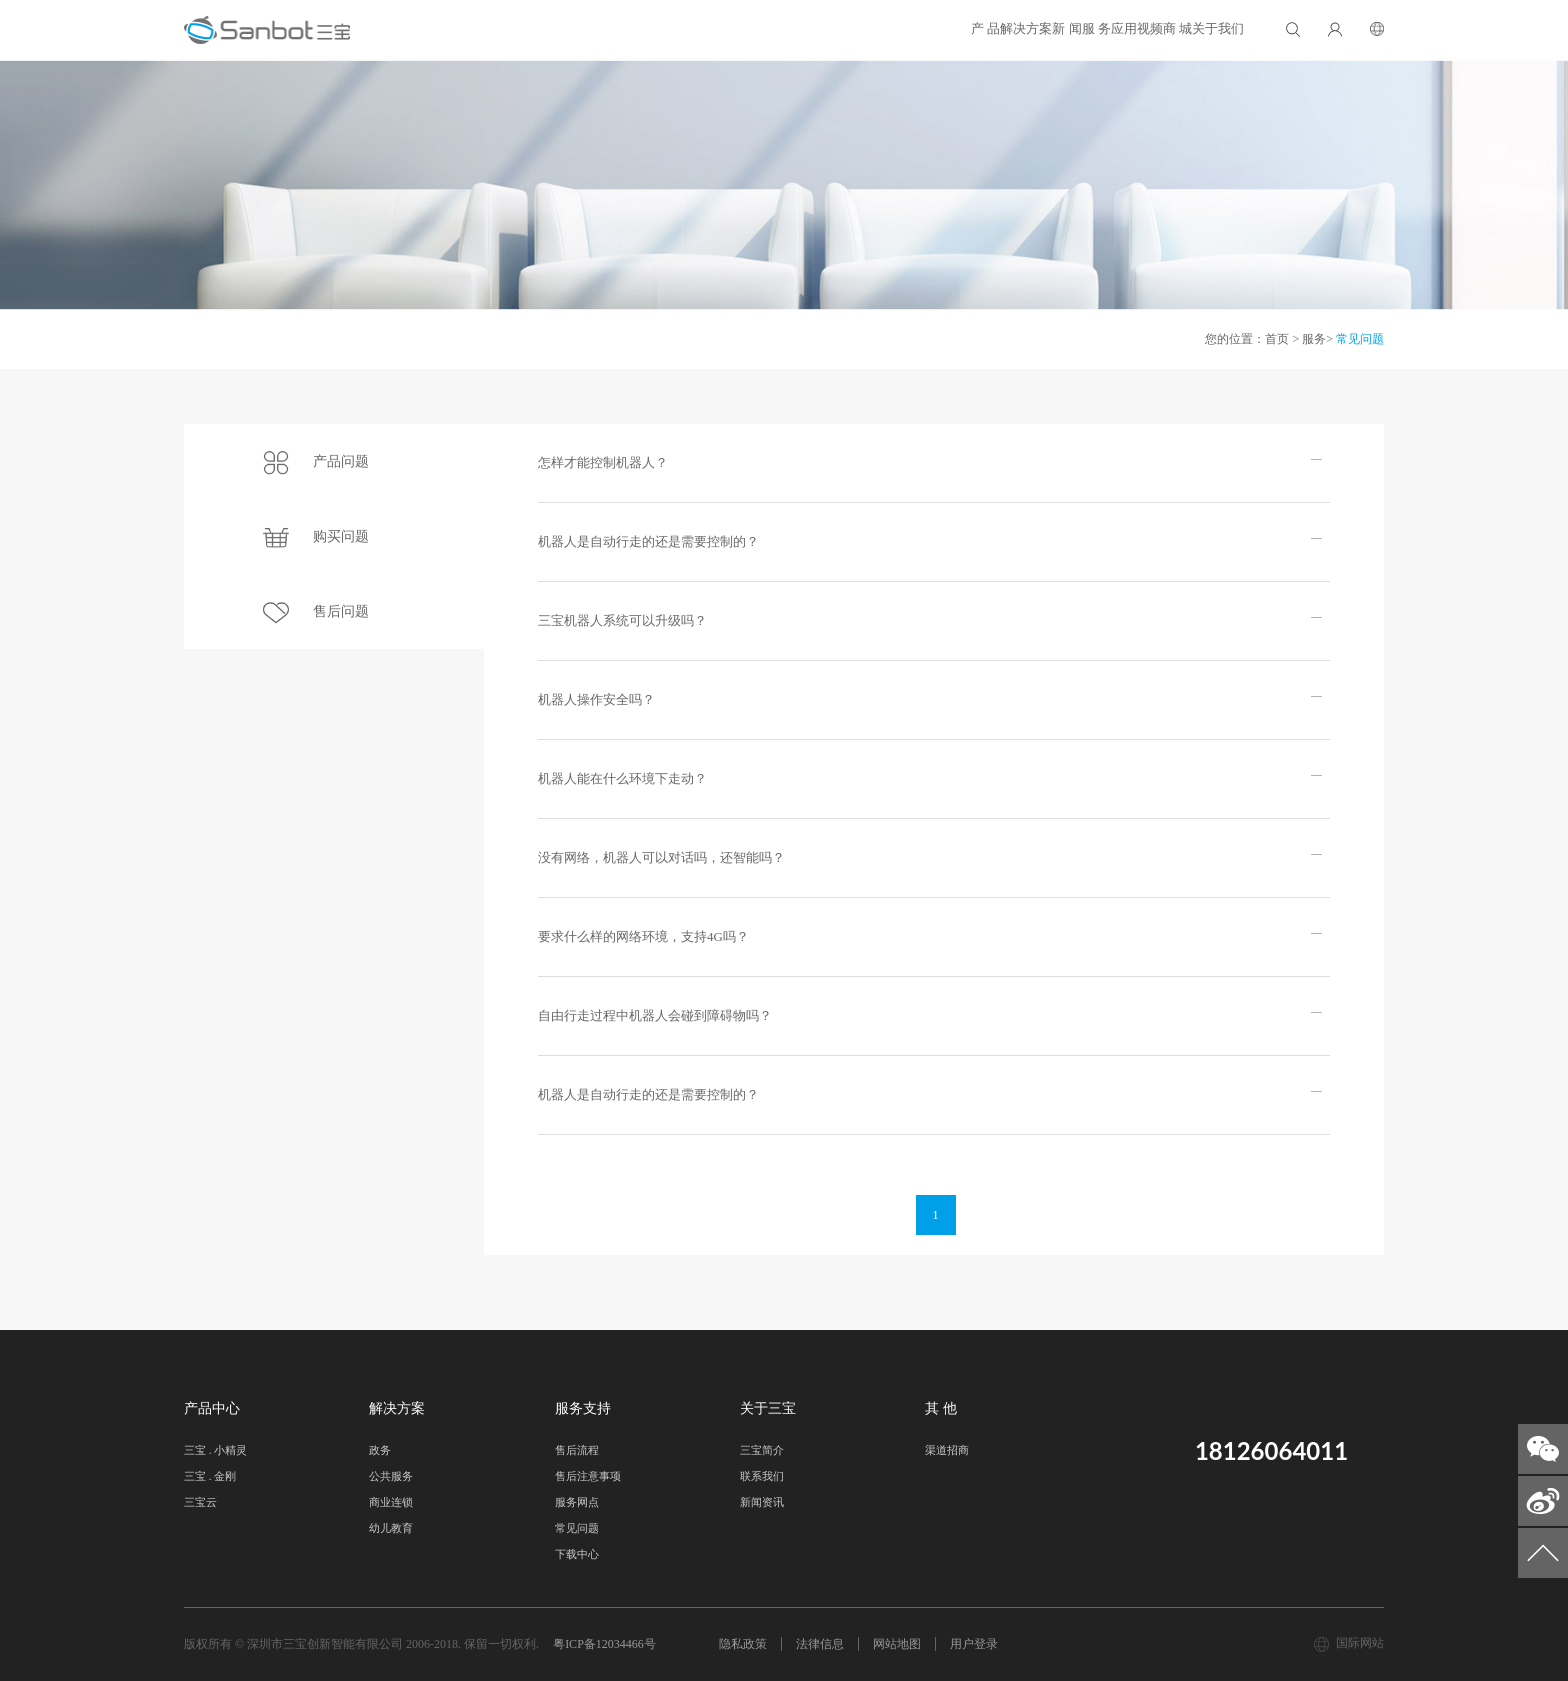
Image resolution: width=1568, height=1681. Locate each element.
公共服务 (391, 1476)
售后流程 (577, 1450)
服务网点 (577, 1502)
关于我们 (1192, 28)
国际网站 (1360, 1643)
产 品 (647, 28)
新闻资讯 (762, 1502)
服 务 (914, 28)
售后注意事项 (588, 1476)
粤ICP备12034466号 (604, 1644)
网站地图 (897, 1644)
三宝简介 (762, 1450)
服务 (1314, 339)
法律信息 (820, 1644)
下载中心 (577, 1554)
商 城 (1099, 28)
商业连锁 (391, 1502)
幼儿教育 (391, 1528)
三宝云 (200, 1502)
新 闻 (832, 28)
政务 (380, 1450)
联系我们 (762, 1476)
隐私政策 (743, 1644)
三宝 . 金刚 (210, 1476)
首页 (1277, 339)
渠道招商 (947, 1450)
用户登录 (974, 1644)
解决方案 (740, 28)
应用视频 (1007, 28)
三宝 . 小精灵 (215, 1450)
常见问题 (1360, 339)
